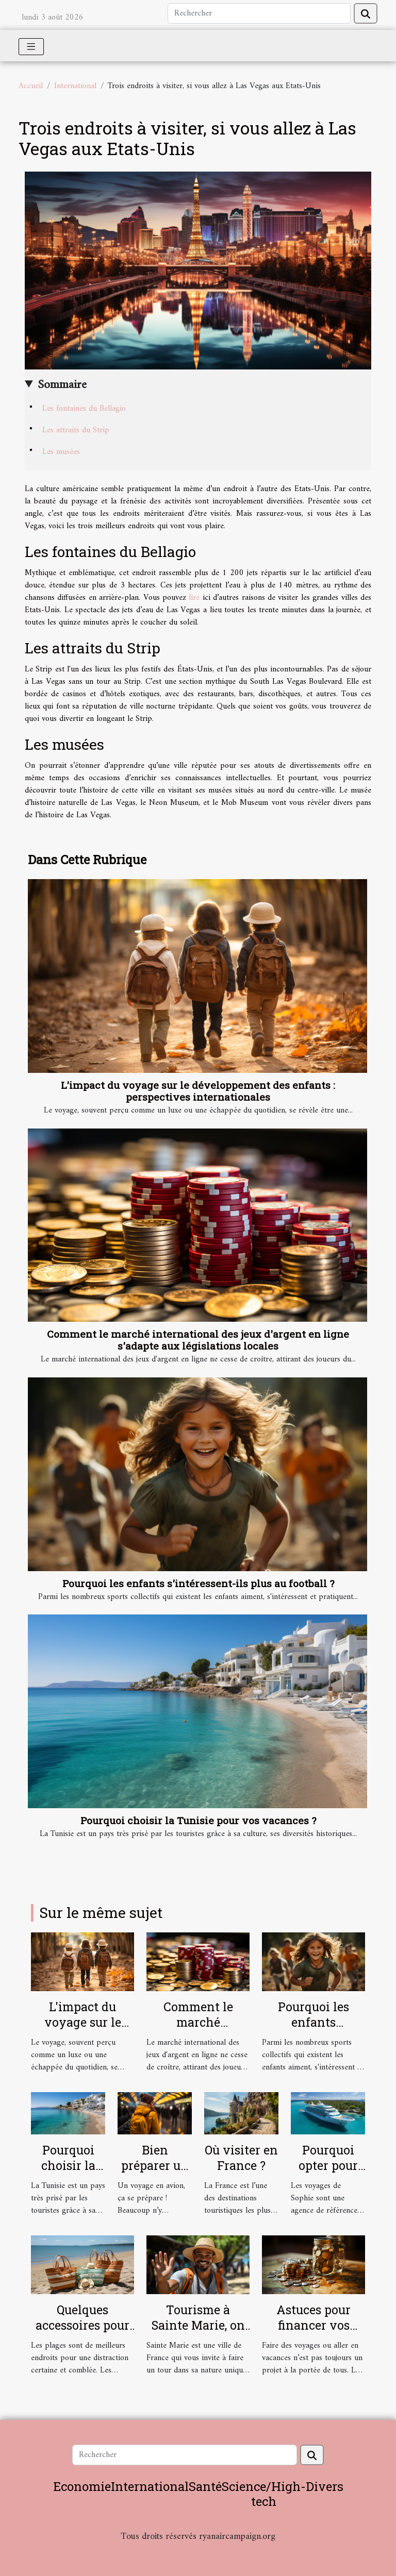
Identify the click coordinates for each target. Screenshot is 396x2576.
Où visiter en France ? (241, 2157)
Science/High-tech (264, 2494)
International (75, 86)
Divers (324, 2486)
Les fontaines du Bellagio (84, 408)
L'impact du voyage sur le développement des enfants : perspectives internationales (198, 1091)
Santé (205, 2486)
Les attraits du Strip (75, 430)
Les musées (61, 452)
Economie (82, 2486)
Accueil (31, 86)
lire (194, 598)
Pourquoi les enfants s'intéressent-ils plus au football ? (198, 1583)
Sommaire (62, 385)
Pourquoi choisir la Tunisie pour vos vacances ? (198, 1820)
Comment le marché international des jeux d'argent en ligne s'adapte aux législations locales (198, 1339)
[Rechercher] (259, 13)
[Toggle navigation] (31, 46)
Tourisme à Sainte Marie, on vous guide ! (198, 2325)
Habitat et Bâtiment (198, 2550)
